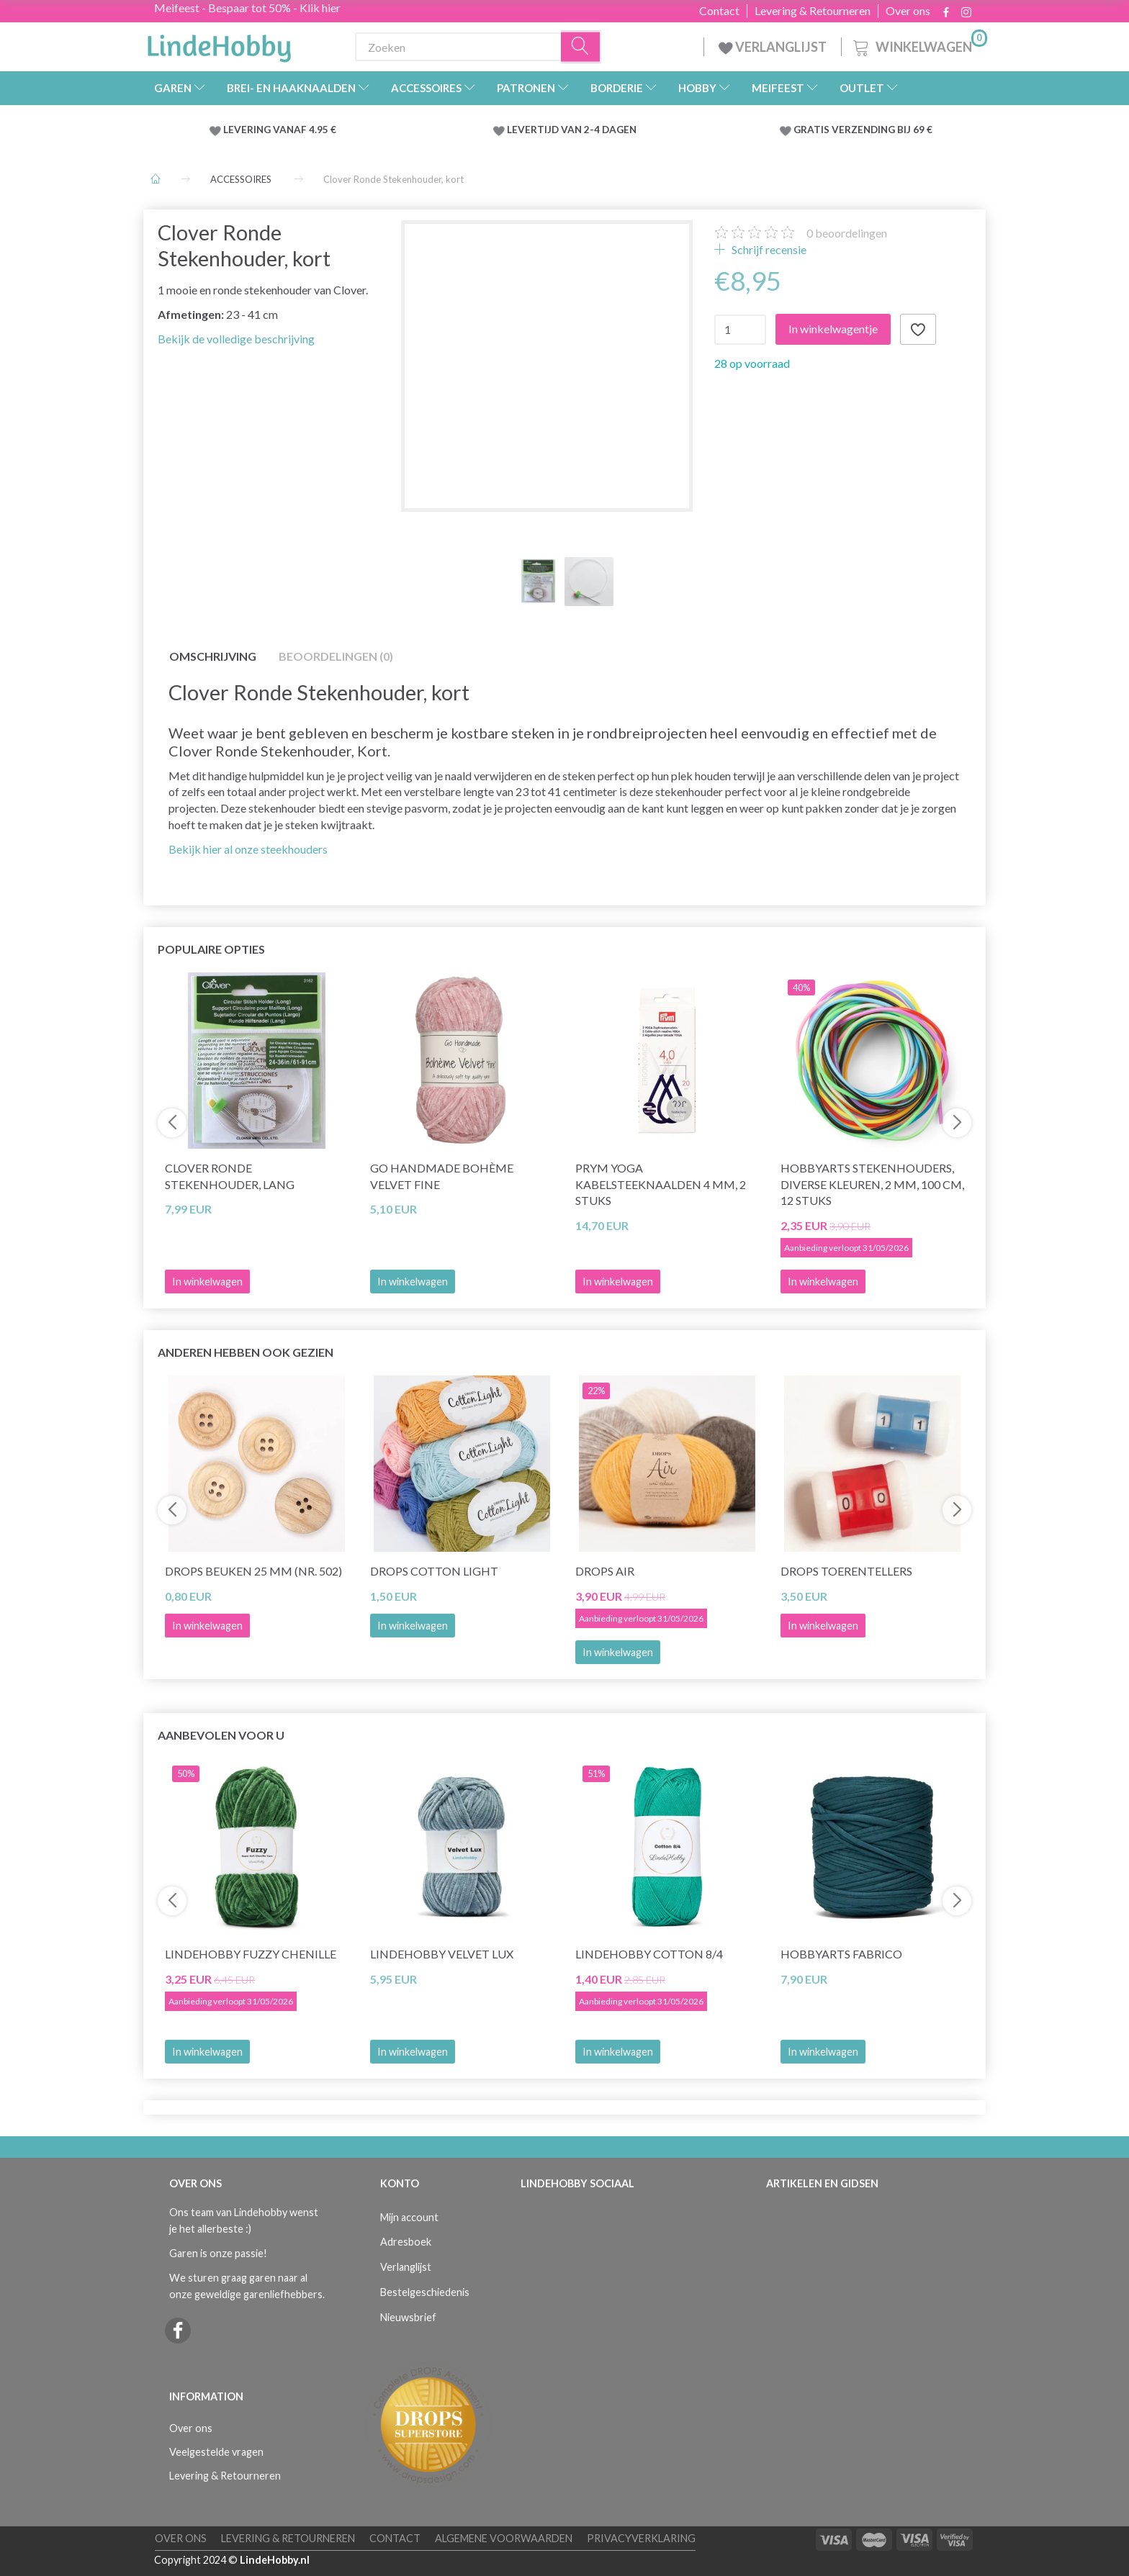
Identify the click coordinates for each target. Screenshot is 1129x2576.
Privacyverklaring (641, 2538)
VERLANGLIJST (773, 47)
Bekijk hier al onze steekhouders (248, 849)
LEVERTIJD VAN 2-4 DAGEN (572, 129)
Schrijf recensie (767, 249)
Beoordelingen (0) (336, 656)
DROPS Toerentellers (846, 1571)
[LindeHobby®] (218, 44)
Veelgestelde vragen (216, 2452)
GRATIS (812, 129)
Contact (719, 10)
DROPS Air (604, 1571)
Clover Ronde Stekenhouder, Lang (229, 1176)
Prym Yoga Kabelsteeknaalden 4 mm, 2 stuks (660, 1184)
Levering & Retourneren (813, 10)
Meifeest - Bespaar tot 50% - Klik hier (247, 7)
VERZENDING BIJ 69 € (882, 129)
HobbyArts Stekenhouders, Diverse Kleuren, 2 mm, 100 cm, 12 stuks (872, 1184)
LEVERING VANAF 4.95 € (279, 129)
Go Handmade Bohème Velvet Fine (441, 1176)
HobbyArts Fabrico (841, 1954)
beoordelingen (846, 233)
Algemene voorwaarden (503, 2538)
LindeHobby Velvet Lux (441, 1954)
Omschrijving (212, 656)
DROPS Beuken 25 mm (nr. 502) (253, 1571)
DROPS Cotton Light (434, 1571)
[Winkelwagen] (919, 45)
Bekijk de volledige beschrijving (236, 338)
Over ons (908, 10)
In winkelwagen (412, 1281)
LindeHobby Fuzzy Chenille (250, 1954)
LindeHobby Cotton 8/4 (649, 1954)
